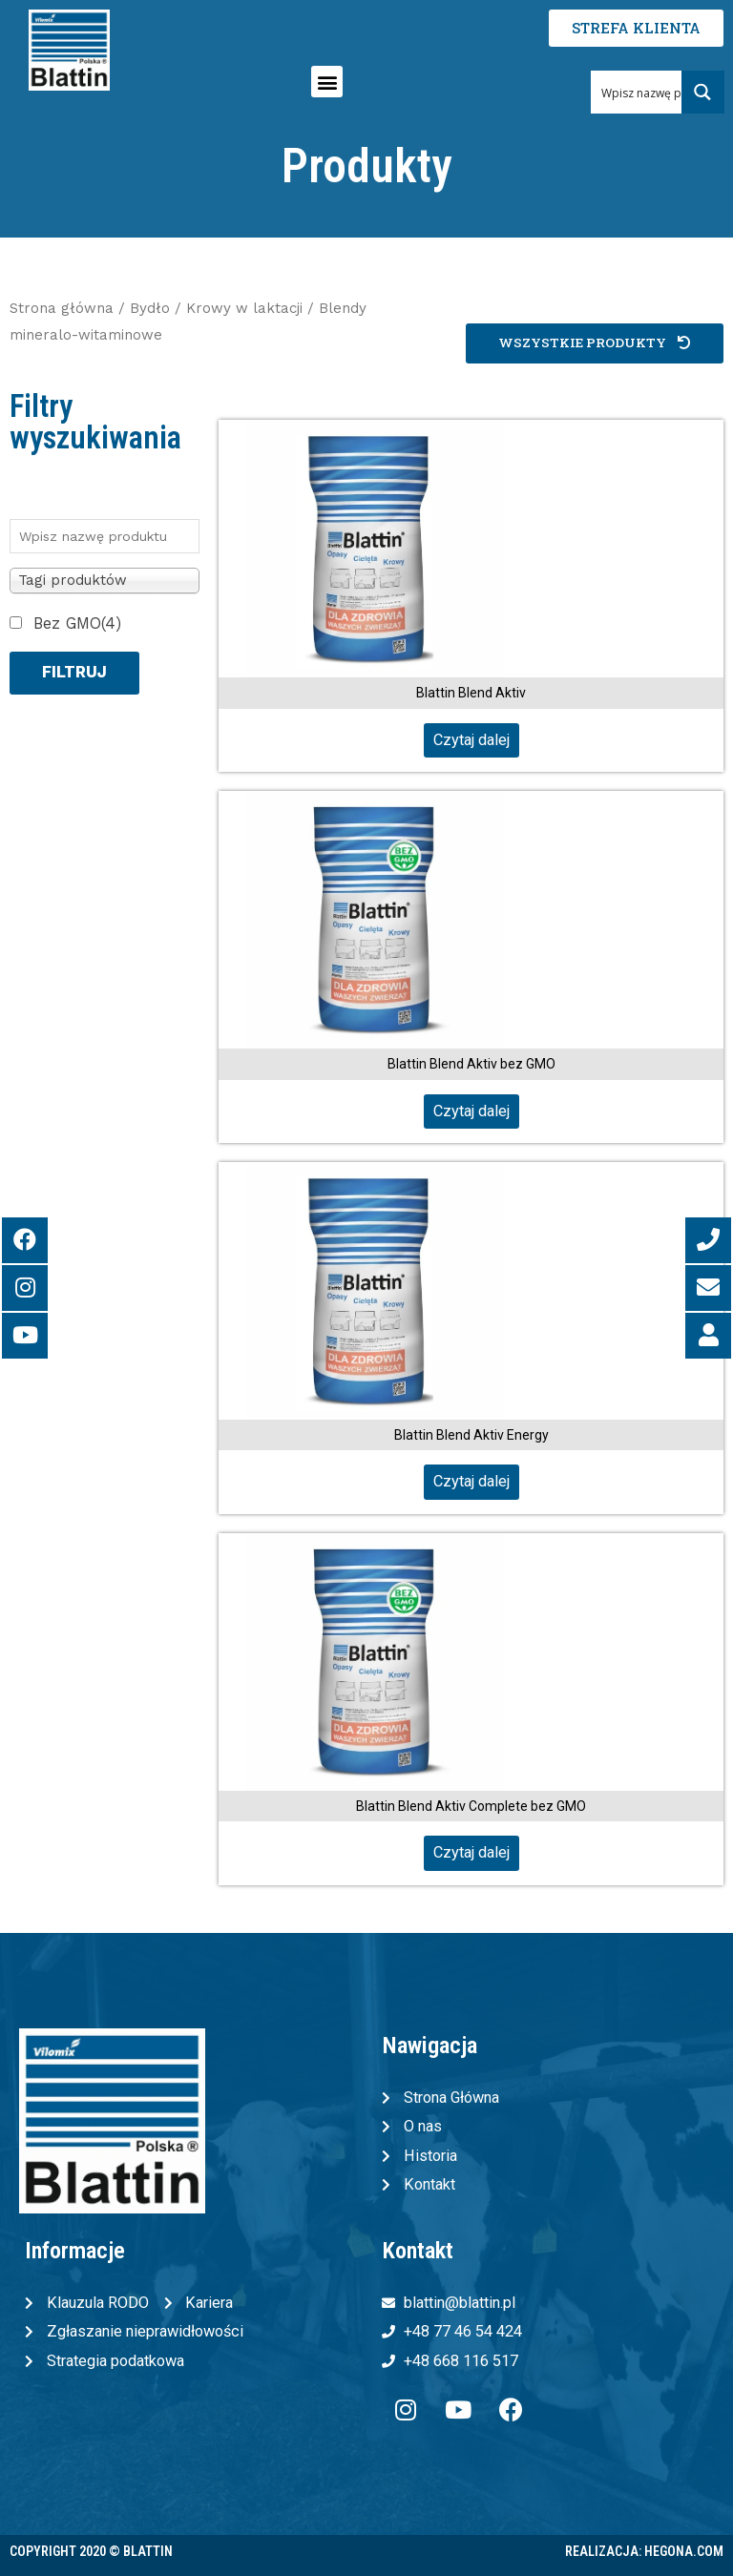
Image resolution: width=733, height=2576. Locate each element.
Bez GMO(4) (77, 623)
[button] (327, 81)
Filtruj (74, 672)
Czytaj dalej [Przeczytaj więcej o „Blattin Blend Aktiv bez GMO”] (471, 1111)
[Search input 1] (658, 92)
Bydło (150, 308)
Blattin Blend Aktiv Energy (471, 1435)
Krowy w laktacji (244, 308)
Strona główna (62, 308)
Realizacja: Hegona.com (644, 2551)
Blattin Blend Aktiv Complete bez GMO (471, 1806)
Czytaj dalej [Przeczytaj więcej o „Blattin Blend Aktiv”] (471, 740)
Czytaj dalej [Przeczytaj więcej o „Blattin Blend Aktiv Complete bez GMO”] (471, 1852)
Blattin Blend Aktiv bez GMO (471, 1063)
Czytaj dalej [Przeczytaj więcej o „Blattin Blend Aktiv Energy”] (471, 1481)
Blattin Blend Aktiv (471, 692)
